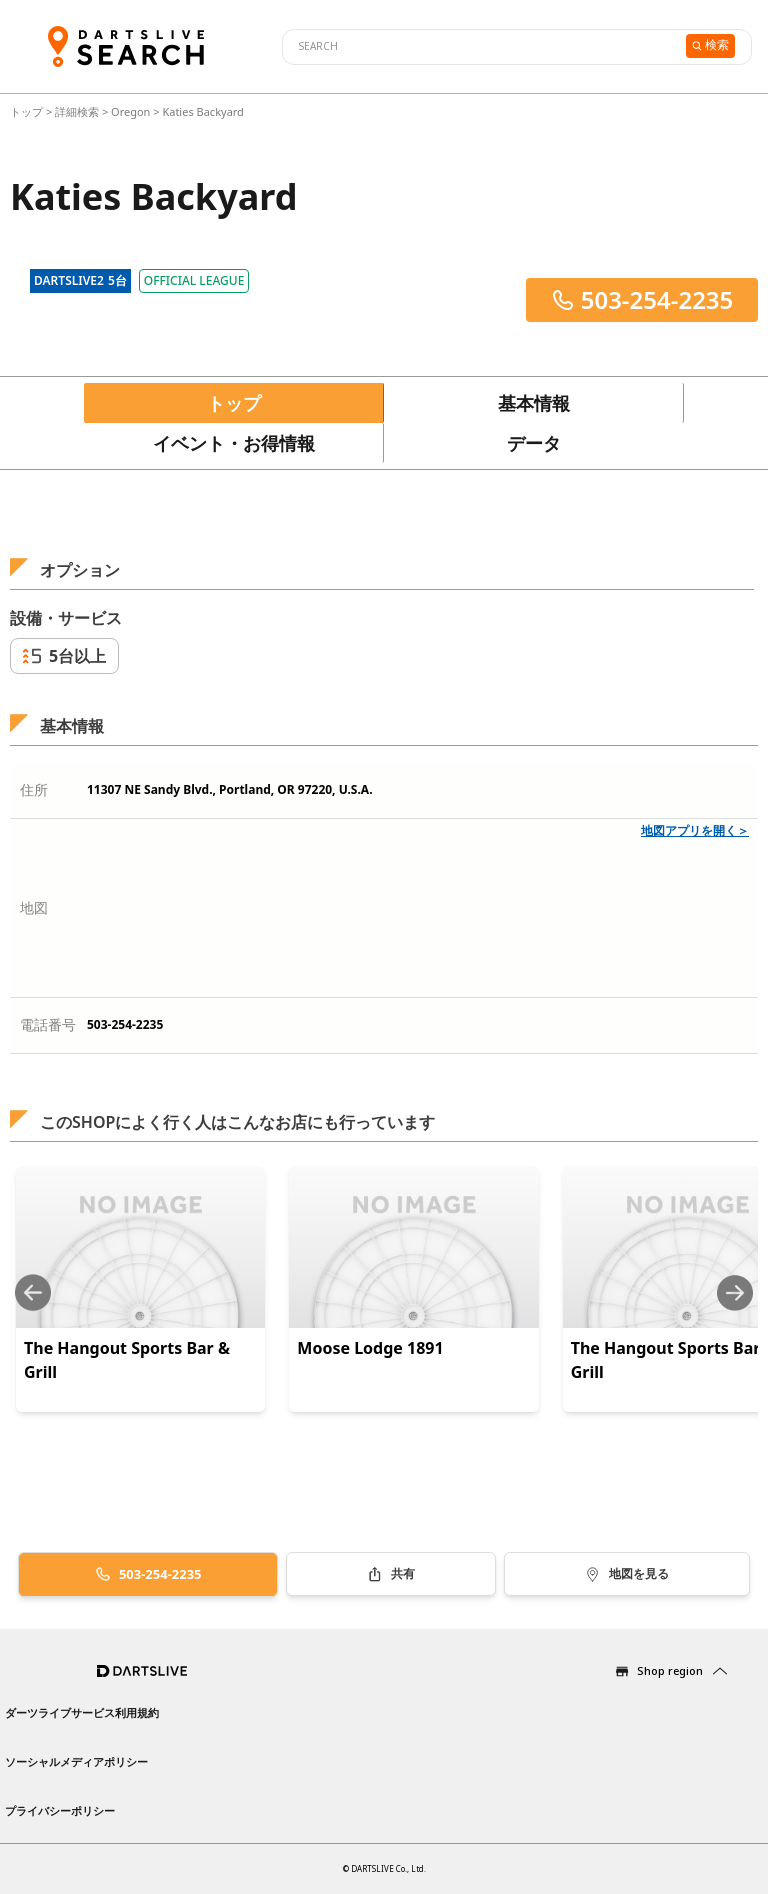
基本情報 (534, 403)
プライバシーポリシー (60, 1810)
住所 (34, 789)
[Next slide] (735, 1292)
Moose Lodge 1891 (370, 1348)
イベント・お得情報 (234, 443)
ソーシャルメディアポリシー (76, 1761)
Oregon (130, 111)
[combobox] (481, 47)
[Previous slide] (33, 1292)
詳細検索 (78, 111)
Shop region (670, 1670)
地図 (34, 907)
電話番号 (48, 1024)
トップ (28, 111)
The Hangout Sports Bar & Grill (127, 1360)
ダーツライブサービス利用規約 (82, 1712)
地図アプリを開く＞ (695, 830)
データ (534, 443)
